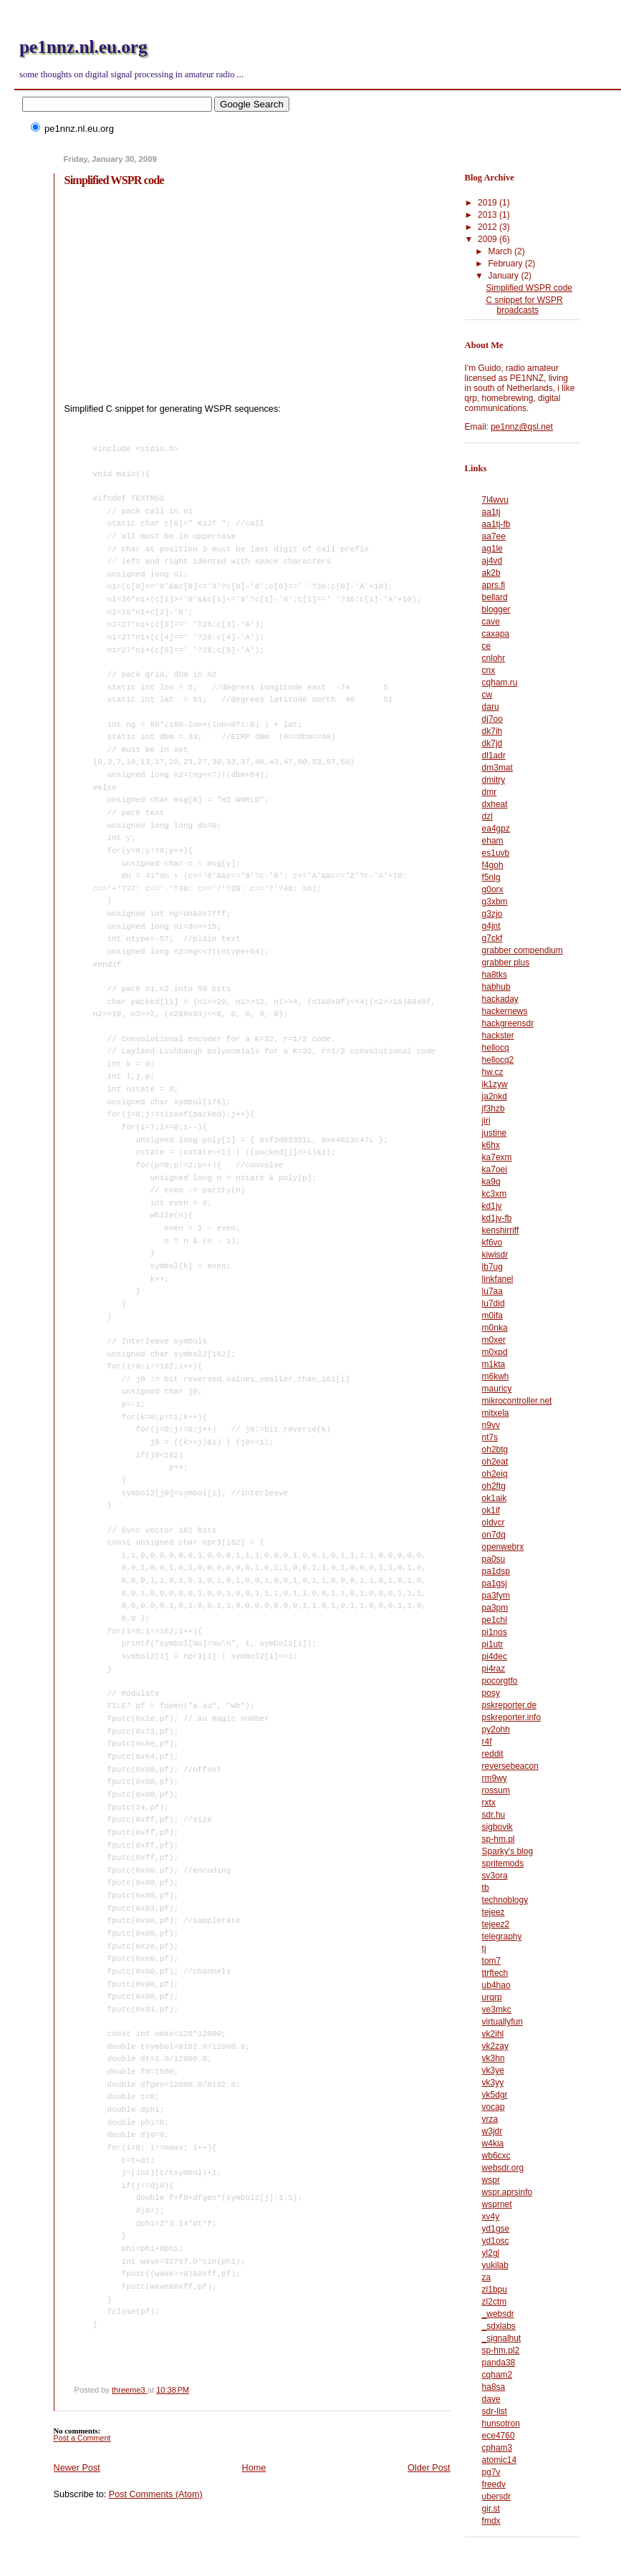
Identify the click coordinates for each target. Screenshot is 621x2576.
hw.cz (493, 1072)
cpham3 (497, 2448)
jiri (486, 1121)
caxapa (496, 634)
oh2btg (495, 1449)
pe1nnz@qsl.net (522, 427)
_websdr (498, 2314)
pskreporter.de (509, 1705)
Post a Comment (82, 2437)
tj (484, 1949)
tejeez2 (496, 1924)
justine (494, 1133)
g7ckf (492, 938)
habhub (496, 987)
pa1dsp (496, 1571)
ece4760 (498, 2436)
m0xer (494, 1340)
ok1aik (494, 1498)
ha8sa (494, 2387)
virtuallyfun (502, 2022)
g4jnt (491, 926)
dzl (487, 816)
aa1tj (491, 512)
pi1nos (494, 1632)
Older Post (429, 2468)
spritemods (503, 1863)
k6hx (491, 1145)
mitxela (495, 1413)
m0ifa (492, 1316)
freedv (494, 2484)
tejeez (493, 1912)
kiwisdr (495, 1255)
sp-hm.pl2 (501, 2350)
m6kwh (495, 1376)
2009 (488, 239)
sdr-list (494, 2411)
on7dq (494, 1535)
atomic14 (499, 2460)
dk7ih (492, 731)
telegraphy (502, 1936)
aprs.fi (494, 585)
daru (490, 707)
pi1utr (493, 1644)
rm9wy (494, 1778)
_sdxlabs (499, 2326)
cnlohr (494, 658)
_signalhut (501, 2338)
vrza (490, 2119)
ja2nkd (494, 1096)
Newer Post (77, 2468)
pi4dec (494, 1656)
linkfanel (498, 1279)
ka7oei (494, 1169)
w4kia (493, 2143)
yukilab (495, 2265)
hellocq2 (498, 1060)
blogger (496, 609)
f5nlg (491, 877)
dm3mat (497, 768)
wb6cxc (496, 2156)
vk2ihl (493, 2034)
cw (487, 695)
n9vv (491, 1425)
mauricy (497, 1389)
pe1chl (494, 1620)
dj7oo (492, 719)
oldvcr (493, 1523)
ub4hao (496, 1985)
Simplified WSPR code (529, 288)
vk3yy (493, 2083)
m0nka (495, 1328)
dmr (489, 792)
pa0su (494, 1559)
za (486, 2277)
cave (491, 622)
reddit (493, 1754)
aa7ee (494, 536)
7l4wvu (495, 500)
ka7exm (497, 1157)
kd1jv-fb (497, 1218)
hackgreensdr (508, 1023)
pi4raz (494, 1669)
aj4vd (492, 561)
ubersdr (496, 2496)
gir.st (491, 2509)
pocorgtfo (500, 1681)
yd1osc (495, 2241)
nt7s (490, 1437)
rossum (496, 1790)
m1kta (494, 1364)
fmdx (491, 2521)
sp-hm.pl (498, 1839)
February (506, 264)
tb (485, 1888)
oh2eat (495, 1462)
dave (491, 2399)
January (504, 276)
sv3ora (495, 1876)
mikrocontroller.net (517, 1401)
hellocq (495, 1048)
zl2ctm (494, 2302)
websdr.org (503, 2168)
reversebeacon (510, 1766)
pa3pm (495, 1608)
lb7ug (492, 1267)
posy (491, 1693)
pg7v (491, 2472)
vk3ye (493, 2070)
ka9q (491, 1182)
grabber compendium (522, 950)
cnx (489, 670)
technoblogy (505, 1900)
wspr (491, 2180)
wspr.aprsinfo (507, 2192)
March (501, 251)
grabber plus (506, 962)
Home (254, 2468)
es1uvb (496, 853)
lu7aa (492, 1291)
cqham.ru (500, 682)
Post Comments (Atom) (156, 2494)
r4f (487, 1742)
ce (486, 646)
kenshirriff (500, 1230)
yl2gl (491, 2253)
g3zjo (492, 914)
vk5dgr (495, 2095)
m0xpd (495, 1352)
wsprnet (497, 2204)
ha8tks (494, 975)
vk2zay (495, 2046)
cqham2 (497, 2375)
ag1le (492, 549)
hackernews (505, 1011)
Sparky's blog (507, 1851)
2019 (488, 203)
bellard (495, 597)
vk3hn (493, 2058)
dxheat (495, 804)
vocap (493, 2107)
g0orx (493, 889)
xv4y (491, 2216)
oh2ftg (494, 1486)
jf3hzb (493, 1109)
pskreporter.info (511, 1717)
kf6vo (492, 1243)
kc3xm (494, 1194)
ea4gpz (496, 829)
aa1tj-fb (496, 524)
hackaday (500, 999)
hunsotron (501, 2423)
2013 (488, 215)
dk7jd (492, 743)
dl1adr (494, 756)
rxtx (489, 1803)
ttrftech (495, 1973)
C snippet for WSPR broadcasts (524, 305)
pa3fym (496, 1596)
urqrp (492, 1997)
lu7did (493, 1303)
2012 (488, 227)
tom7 (491, 1961)
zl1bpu (494, 2290)
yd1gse (496, 2229)
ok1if (491, 1510)
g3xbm (495, 902)
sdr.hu (494, 1815)
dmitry (494, 780)
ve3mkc (496, 2010)
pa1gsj (494, 1583)
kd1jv (492, 1206)
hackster (498, 1036)
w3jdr (492, 2131)
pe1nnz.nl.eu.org (83, 47)
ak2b (491, 573)
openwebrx (503, 1547)
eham (493, 841)
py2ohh (496, 1729)
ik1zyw (495, 1084)
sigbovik (497, 1827)
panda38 (499, 2363)
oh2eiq (495, 1474)
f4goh (493, 865)
